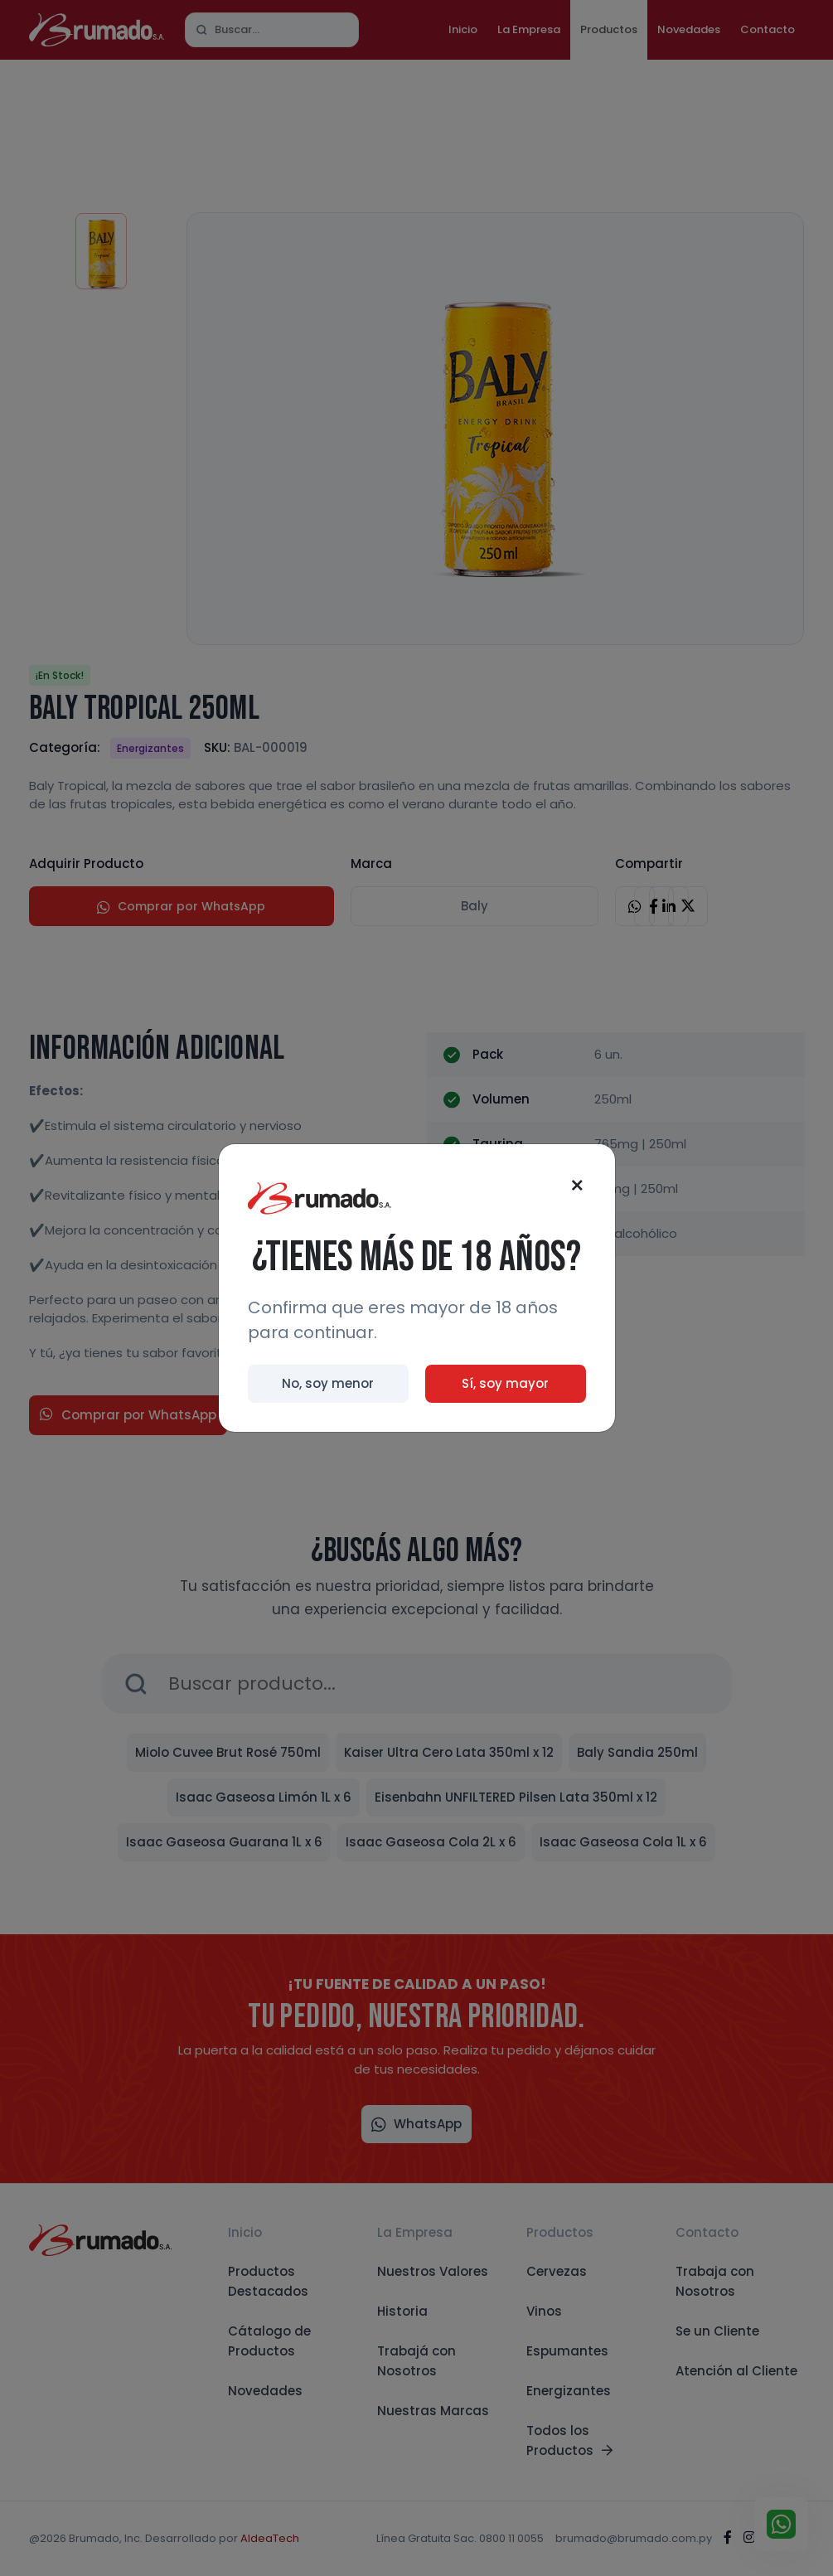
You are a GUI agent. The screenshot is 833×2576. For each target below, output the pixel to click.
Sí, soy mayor (505, 1383)
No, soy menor (328, 1383)
